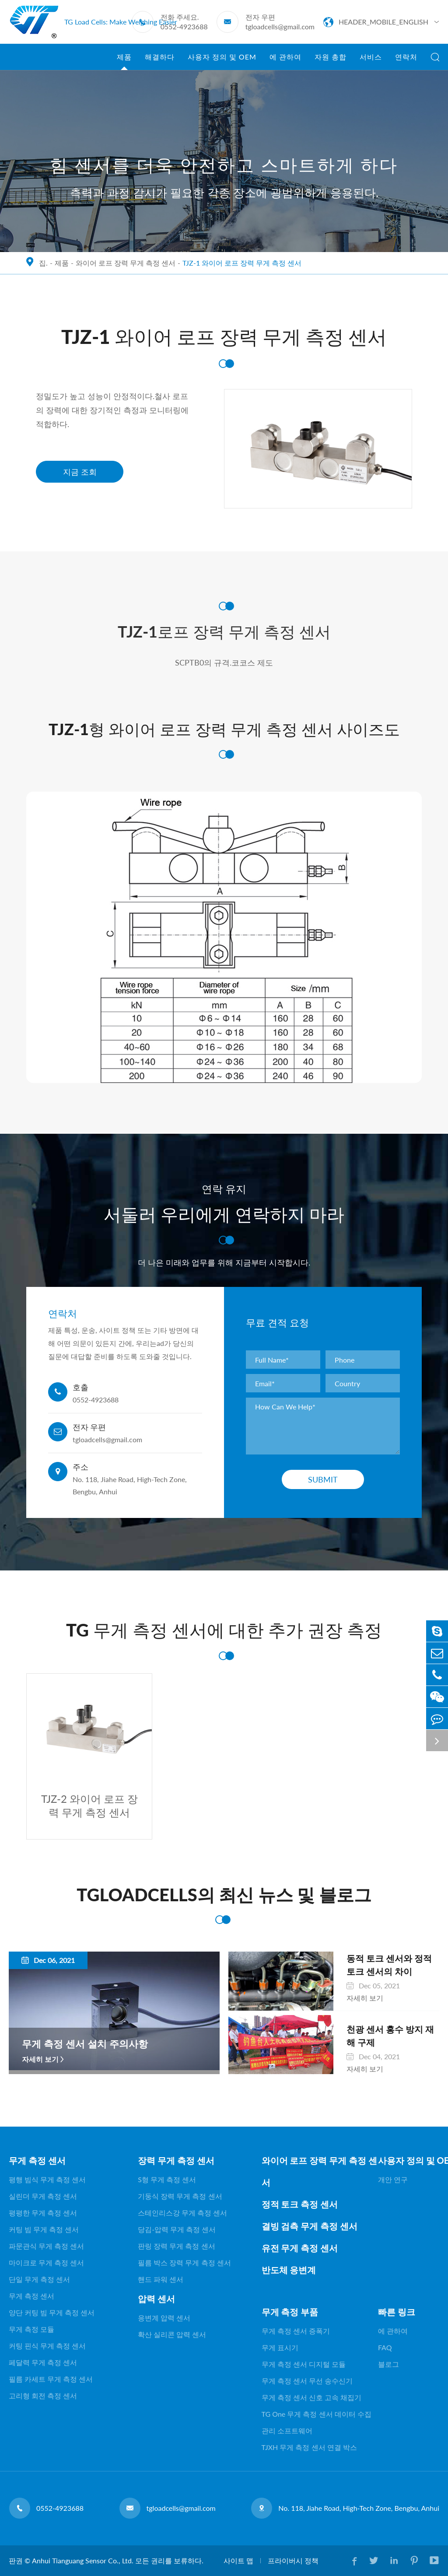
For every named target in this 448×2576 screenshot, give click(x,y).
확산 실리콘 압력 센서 (172, 2334)
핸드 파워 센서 (160, 2279)
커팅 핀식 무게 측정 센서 (47, 2345)
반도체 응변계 (289, 2269)
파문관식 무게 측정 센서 (46, 2246)
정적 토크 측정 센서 (300, 2204)
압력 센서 (156, 2298)
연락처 (406, 61)
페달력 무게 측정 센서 (43, 2362)
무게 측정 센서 (37, 2160)
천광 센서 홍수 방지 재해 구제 (390, 2035)
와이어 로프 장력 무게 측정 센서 (125, 263)
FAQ (385, 2347)
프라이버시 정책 (293, 2560)
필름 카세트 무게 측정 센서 (51, 2379)
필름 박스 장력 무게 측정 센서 (184, 2262)
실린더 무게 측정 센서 (43, 2196)
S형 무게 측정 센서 (167, 2179)
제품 (124, 61)
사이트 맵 (238, 2560)
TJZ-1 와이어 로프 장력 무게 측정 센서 (241, 263)
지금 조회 (80, 472)
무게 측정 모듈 (31, 2329)
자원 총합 (330, 61)
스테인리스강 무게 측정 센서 (182, 2212)
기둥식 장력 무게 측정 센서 (180, 2196)
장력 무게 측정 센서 (176, 2160)
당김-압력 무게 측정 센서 (177, 2229)
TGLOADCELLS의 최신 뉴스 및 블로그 (224, 1894)
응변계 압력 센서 (164, 2317)
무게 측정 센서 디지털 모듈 (304, 2364)
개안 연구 (393, 2179)
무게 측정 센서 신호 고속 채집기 (311, 2397)
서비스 (371, 61)
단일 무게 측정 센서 (39, 2279)
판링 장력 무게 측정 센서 (176, 2246)
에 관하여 (285, 61)
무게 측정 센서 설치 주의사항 (85, 2044)
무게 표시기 (280, 2347)
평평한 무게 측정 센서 (43, 2212)
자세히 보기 (40, 2059)
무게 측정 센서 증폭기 (296, 2331)
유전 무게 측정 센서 (300, 2248)
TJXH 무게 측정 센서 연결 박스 (309, 2447)
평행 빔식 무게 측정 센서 (47, 2179)
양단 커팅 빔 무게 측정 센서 (51, 2312)
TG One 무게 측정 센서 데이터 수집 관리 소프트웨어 (316, 2422)
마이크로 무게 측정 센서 (46, 2262)
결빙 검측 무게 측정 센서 (309, 2226)
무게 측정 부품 (290, 2311)
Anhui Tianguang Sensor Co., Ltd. (82, 2560)
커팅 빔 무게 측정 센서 (44, 2229)
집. (43, 263)
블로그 (388, 2364)
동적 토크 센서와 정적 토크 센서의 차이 (389, 1965)
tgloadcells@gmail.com (280, 26)
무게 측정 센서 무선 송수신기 (307, 2380)
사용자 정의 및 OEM (222, 61)
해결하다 (160, 61)
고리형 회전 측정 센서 (43, 2395)
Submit (323, 1479)
